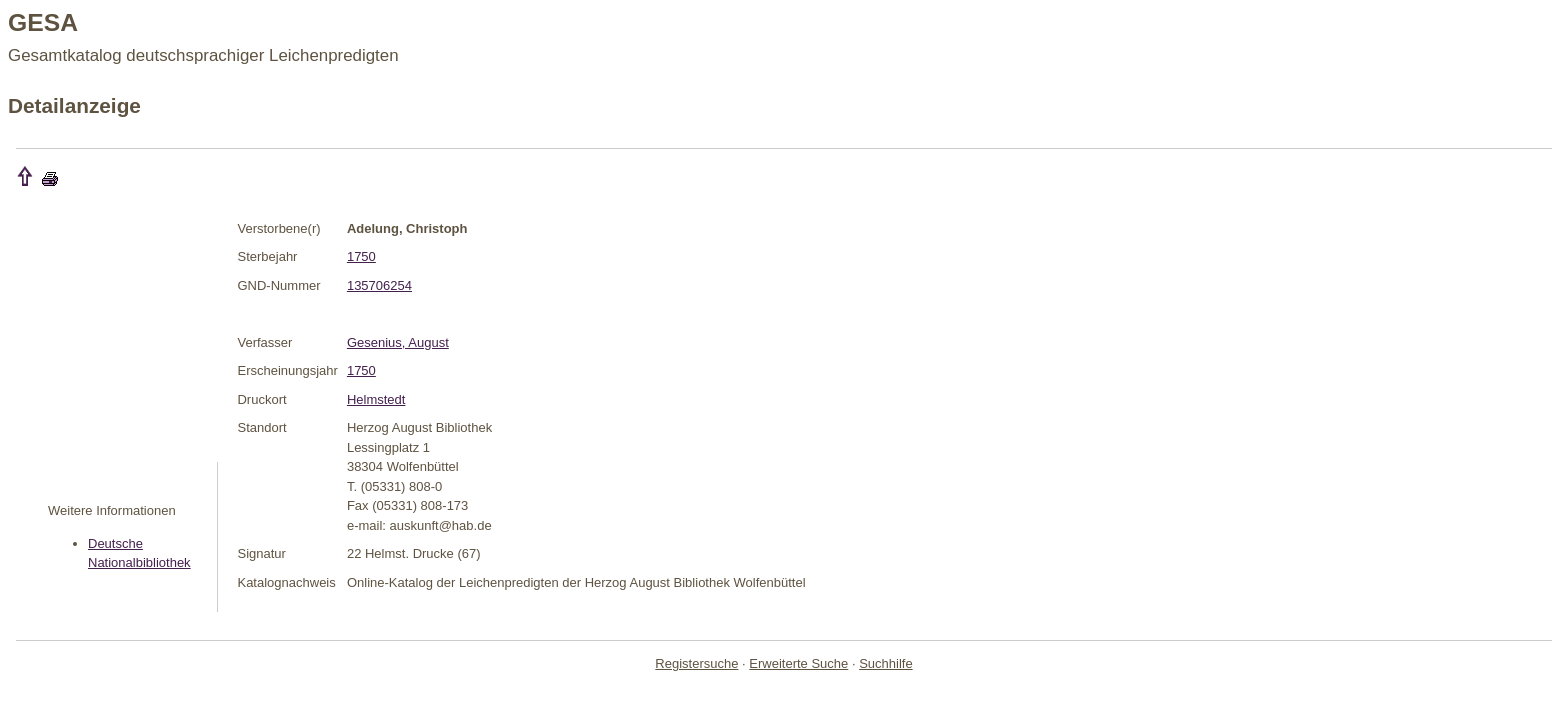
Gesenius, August (398, 342)
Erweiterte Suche (798, 663)
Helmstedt (376, 399)
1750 (361, 256)
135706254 (379, 285)
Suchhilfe (885, 663)
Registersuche (696, 663)
